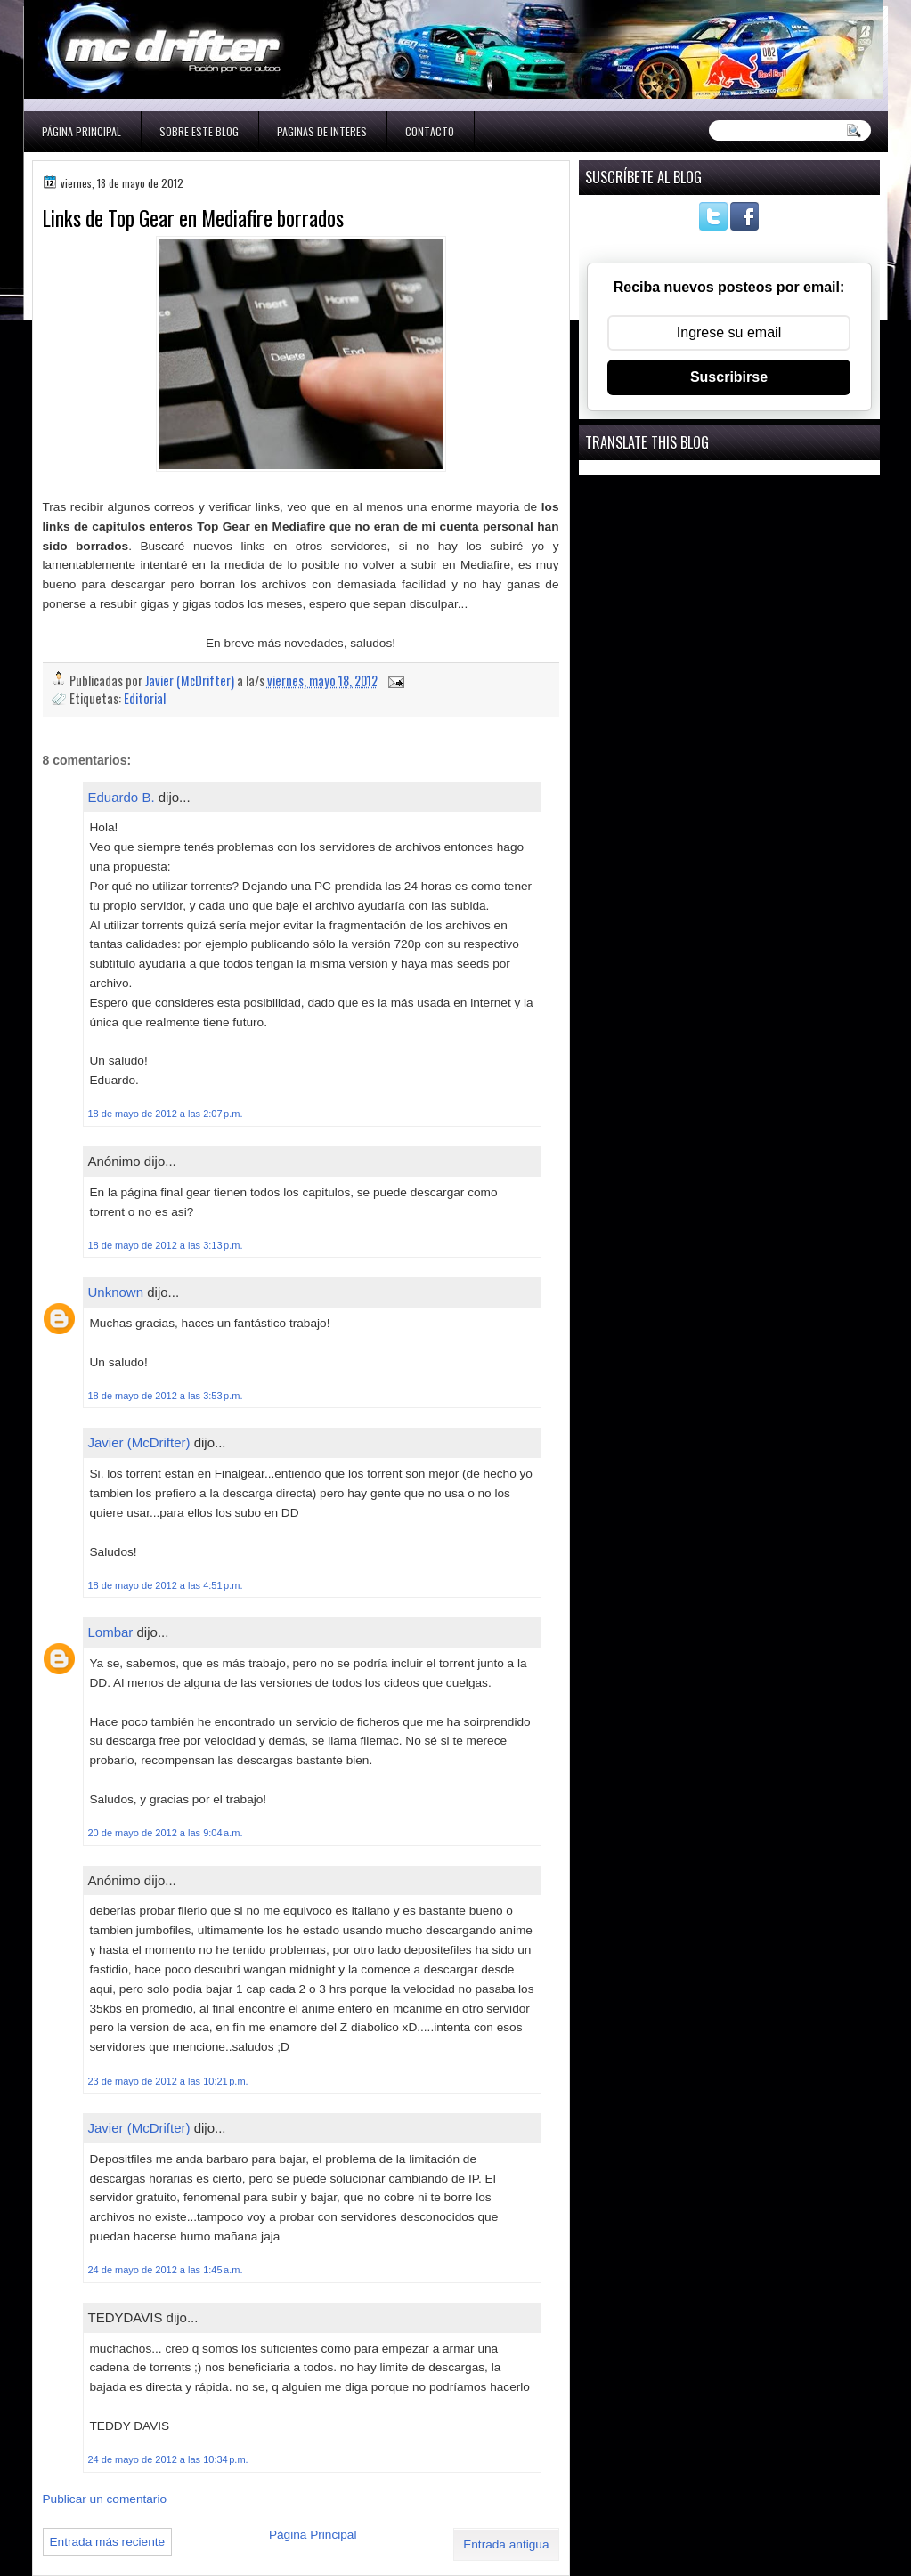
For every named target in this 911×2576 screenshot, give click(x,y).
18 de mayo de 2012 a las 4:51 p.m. (165, 1585)
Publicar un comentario (105, 2499)
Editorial (145, 698)
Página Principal (81, 131)
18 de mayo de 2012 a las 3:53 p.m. (165, 1395)
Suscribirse (729, 377)
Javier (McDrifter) (139, 1442)
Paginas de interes (322, 131)
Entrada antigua (506, 2544)
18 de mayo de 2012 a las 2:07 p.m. (165, 1113)
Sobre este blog (199, 131)
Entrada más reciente (108, 2541)
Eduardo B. (121, 797)
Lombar (111, 1632)
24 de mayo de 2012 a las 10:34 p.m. (168, 2459)
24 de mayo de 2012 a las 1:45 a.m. (165, 2269)
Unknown (116, 1292)
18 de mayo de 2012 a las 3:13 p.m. (165, 1245)
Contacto (429, 131)
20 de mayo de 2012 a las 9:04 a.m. (165, 1832)
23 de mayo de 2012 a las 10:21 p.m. (168, 2081)
